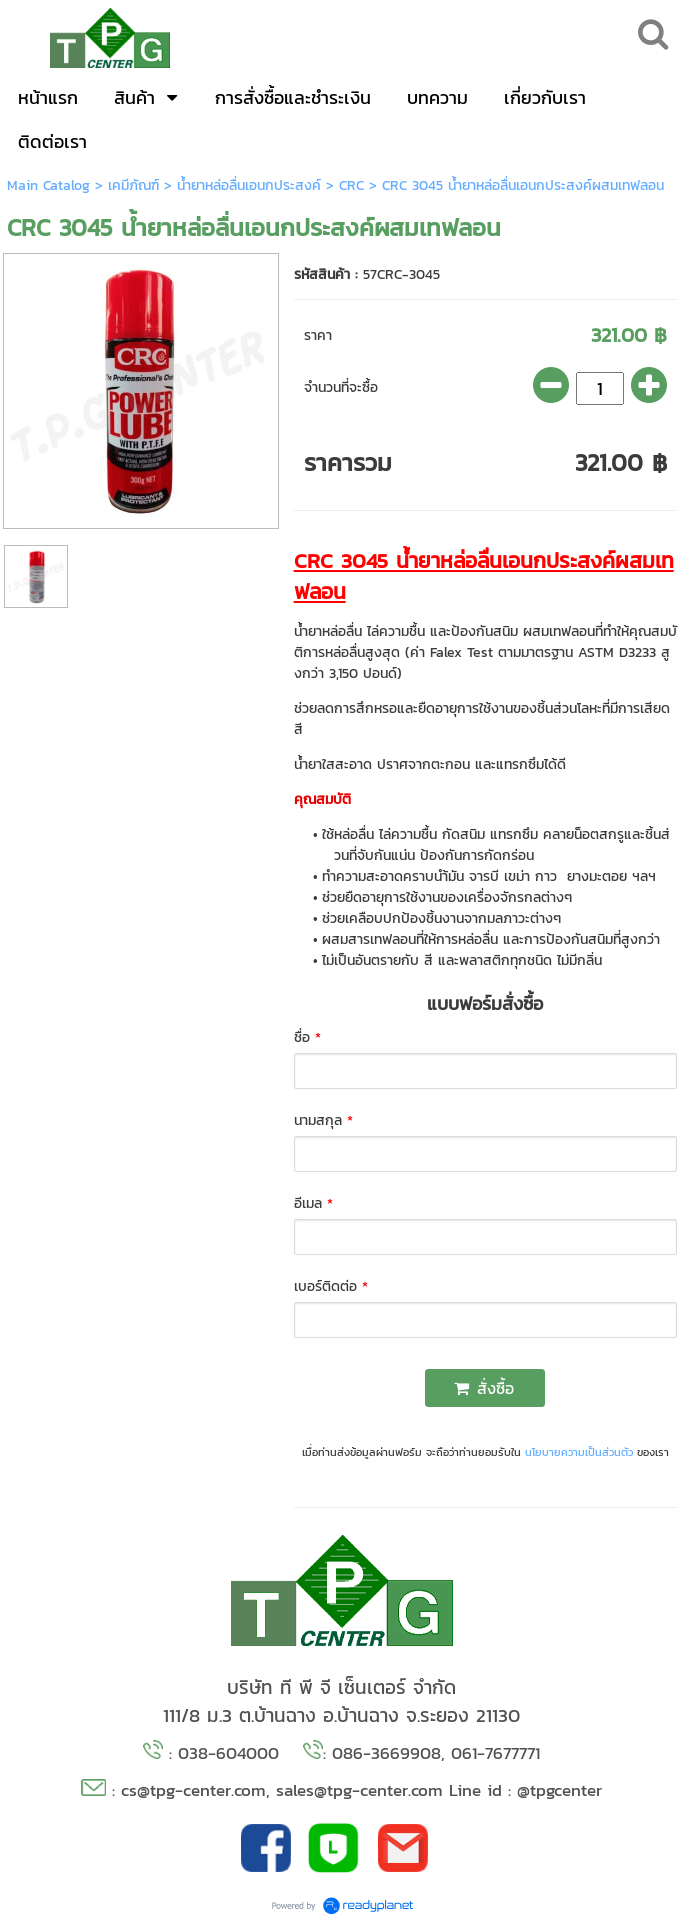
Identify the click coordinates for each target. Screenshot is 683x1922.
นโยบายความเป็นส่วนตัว (579, 1452)
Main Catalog (48, 185)
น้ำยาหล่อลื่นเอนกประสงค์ (249, 185)
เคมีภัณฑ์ (133, 185)
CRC (351, 185)
